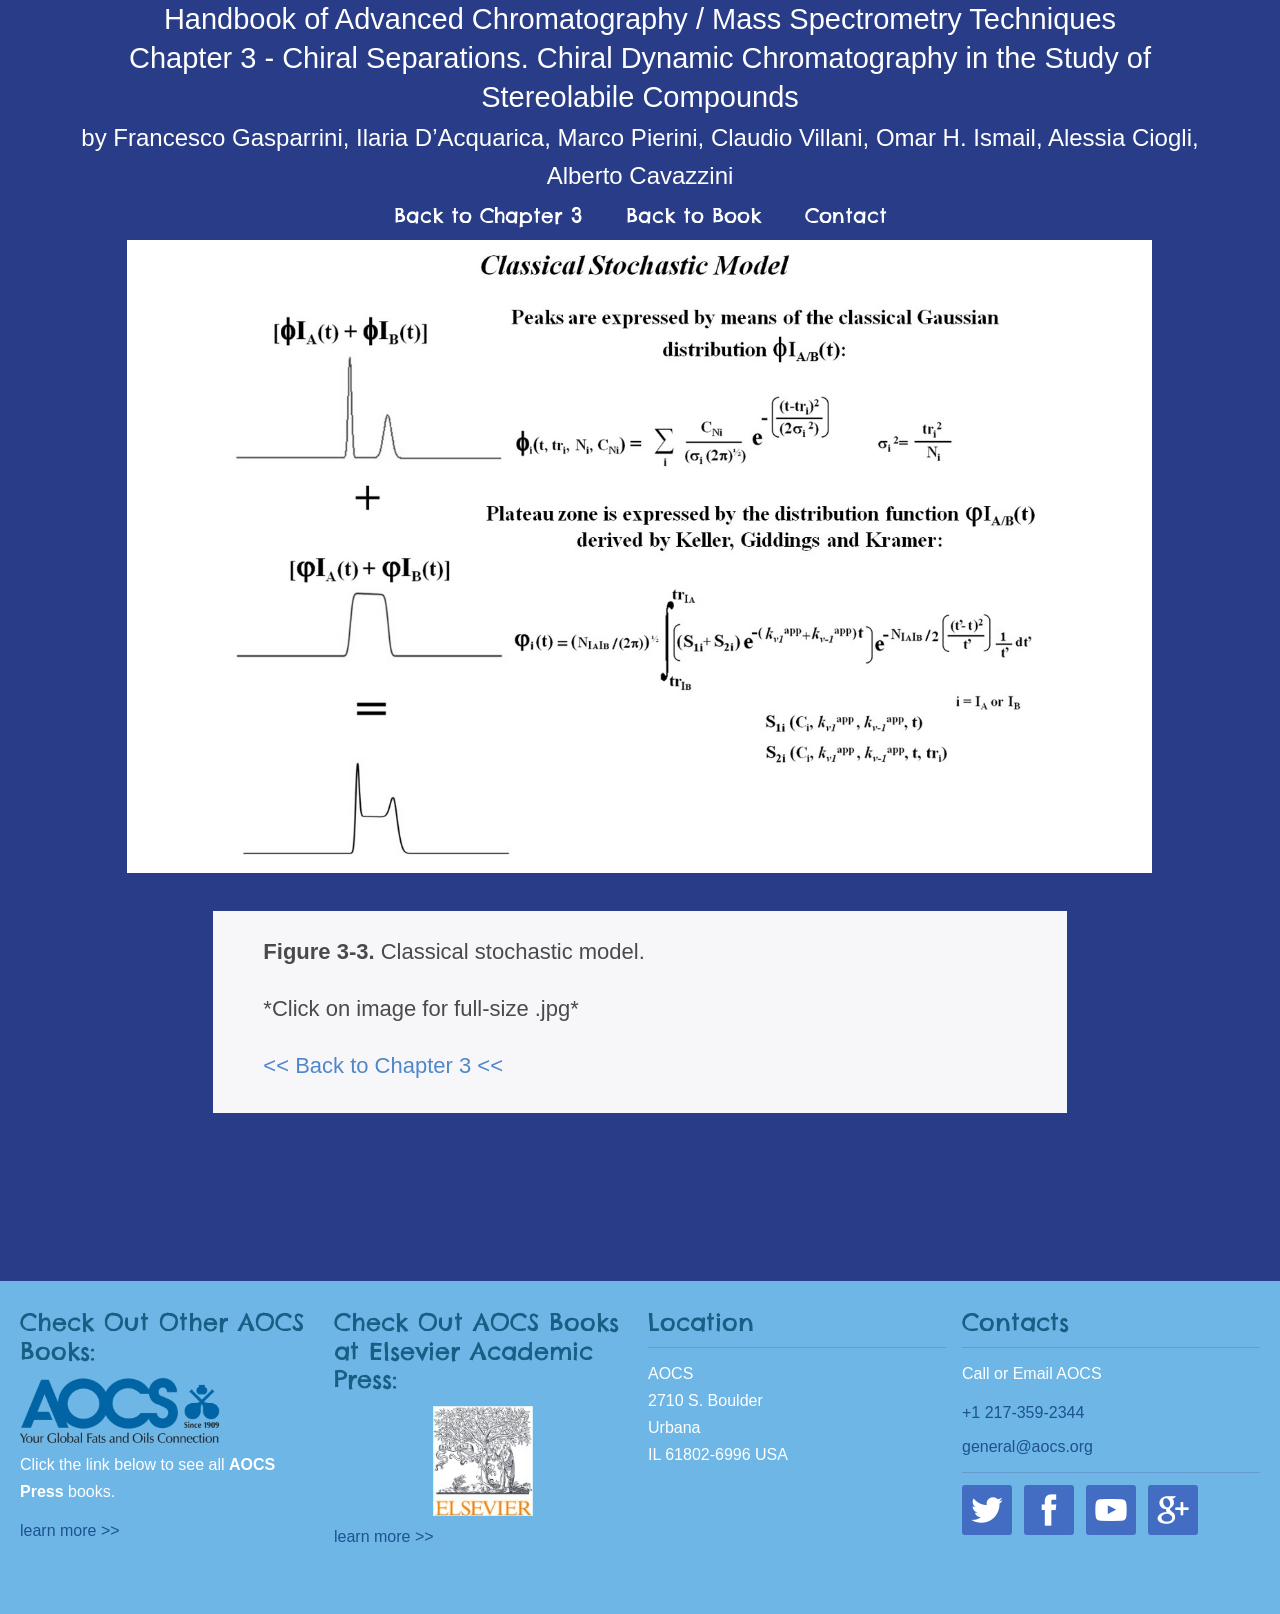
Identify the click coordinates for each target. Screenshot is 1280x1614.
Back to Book (693, 215)
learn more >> (70, 1530)
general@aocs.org (1027, 1446)
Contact (846, 215)
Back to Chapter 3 (488, 215)
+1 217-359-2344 (1023, 1412)
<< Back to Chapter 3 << (383, 1065)
